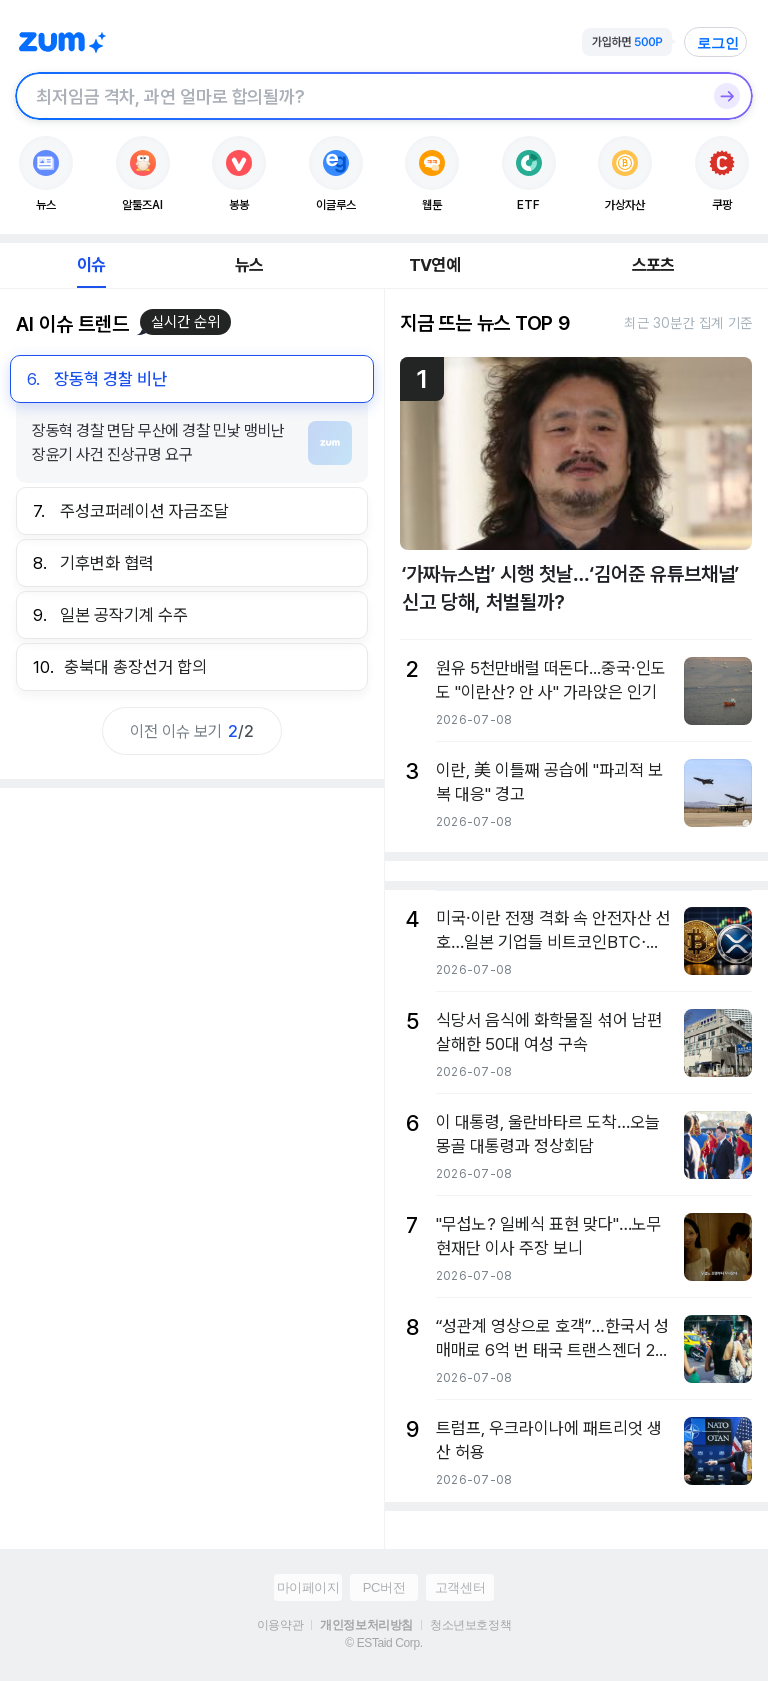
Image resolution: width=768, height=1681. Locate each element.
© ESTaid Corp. (383, 1643)
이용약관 (280, 1625)
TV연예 (434, 265)
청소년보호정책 (470, 1625)
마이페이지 (308, 1587)
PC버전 (384, 1587)
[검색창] (358, 96)
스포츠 (653, 265)
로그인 (718, 43)
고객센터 (460, 1587)
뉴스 (249, 265)
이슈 (91, 265)
